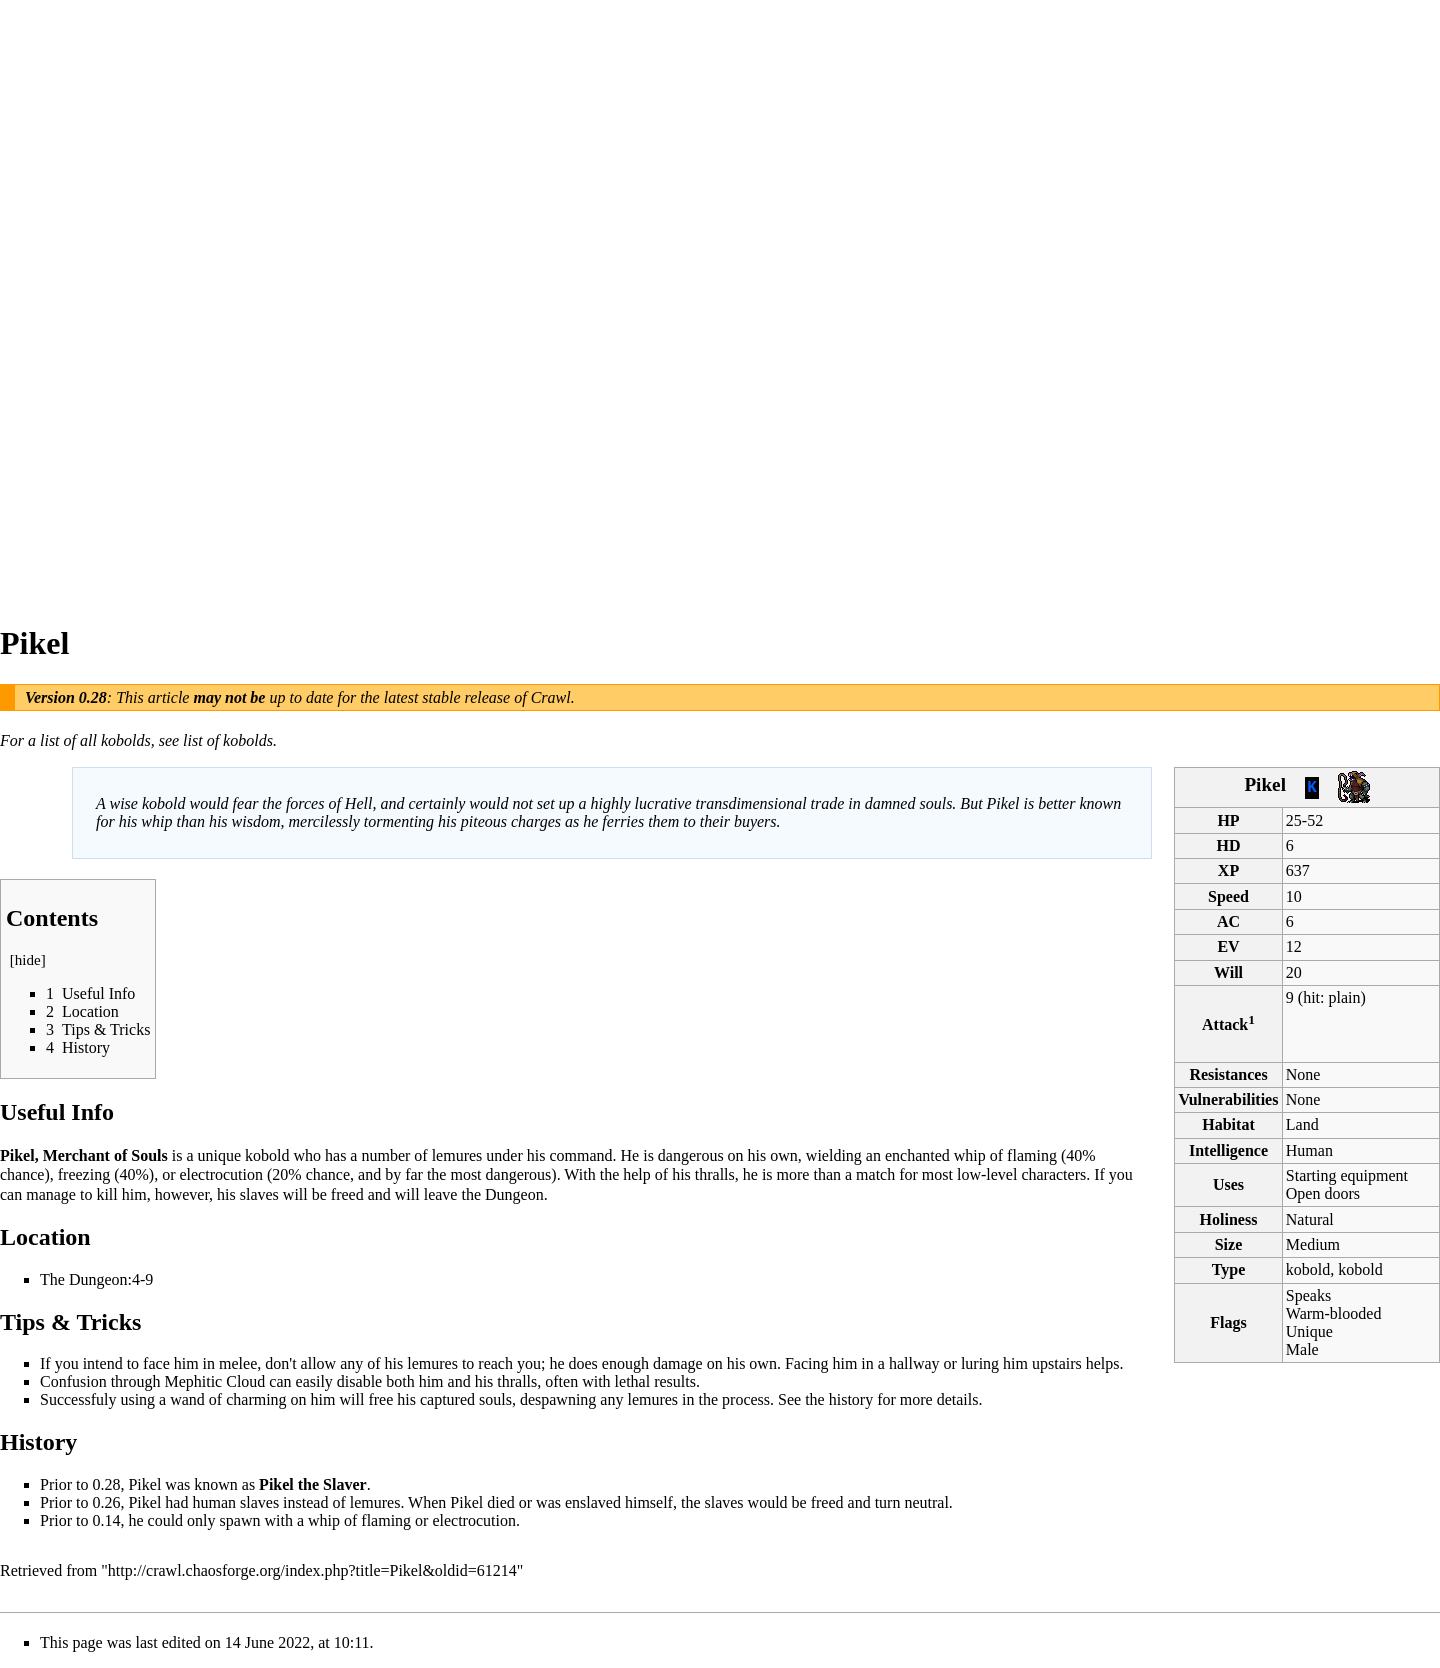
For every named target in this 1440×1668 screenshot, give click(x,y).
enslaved (593, 1502)
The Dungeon (84, 1279)
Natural (1310, 1219)
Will (1228, 972)
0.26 (106, 1502)
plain (1344, 997)
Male (1302, 1349)
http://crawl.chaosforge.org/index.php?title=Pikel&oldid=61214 (312, 1570)
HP (1228, 820)
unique (219, 1155)
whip (970, 1155)
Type (1228, 1269)
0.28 (93, 697)
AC (1228, 921)
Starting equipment (1347, 1175)
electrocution (221, 1174)
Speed (1228, 896)
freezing (84, 1174)
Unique (1309, 1331)
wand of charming (228, 1399)
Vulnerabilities (1229, 1099)
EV (1228, 946)
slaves (259, 1502)
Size (1229, 1244)
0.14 (106, 1520)
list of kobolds (228, 740)
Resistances (1228, 1074)
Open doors (1323, 1193)
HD (1229, 845)
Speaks (1308, 1295)
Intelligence (1228, 1150)
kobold (267, 1155)
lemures (457, 1155)
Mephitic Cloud (214, 1381)
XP (1228, 870)
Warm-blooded (1334, 1313)
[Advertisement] (80, 300)
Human (1309, 1150)
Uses (1228, 1184)
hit (1311, 997)
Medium (1313, 1244)
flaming (1032, 1155)
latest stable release (447, 697)
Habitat (1228, 1124)
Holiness (1229, 1219)
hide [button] (28, 960)
